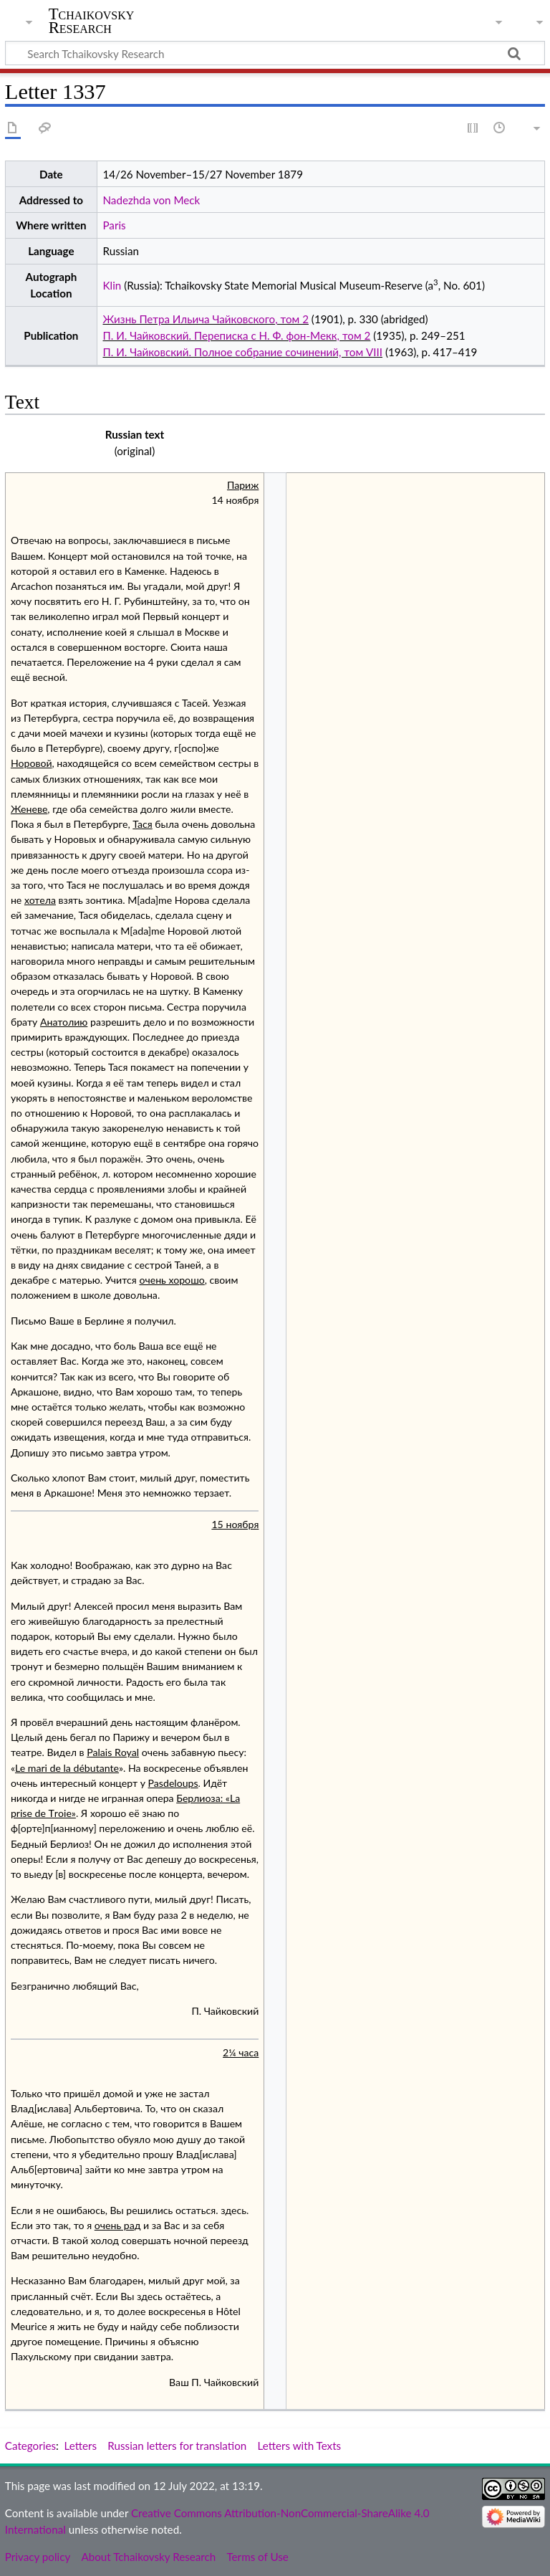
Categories (30, 2445)
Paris (113, 225)
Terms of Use (257, 2556)
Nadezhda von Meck (151, 200)
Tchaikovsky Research (92, 21)
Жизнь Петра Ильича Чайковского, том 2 (205, 319)
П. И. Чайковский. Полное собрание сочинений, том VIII (242, 351)
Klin (111, 285)
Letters (80, 2445)
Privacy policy (37, 2556)
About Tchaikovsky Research (148, 2556)
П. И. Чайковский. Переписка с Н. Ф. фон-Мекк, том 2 (236, 335)
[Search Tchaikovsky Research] (275, 53)
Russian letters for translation (176, 2445)
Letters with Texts (299, 2445)
